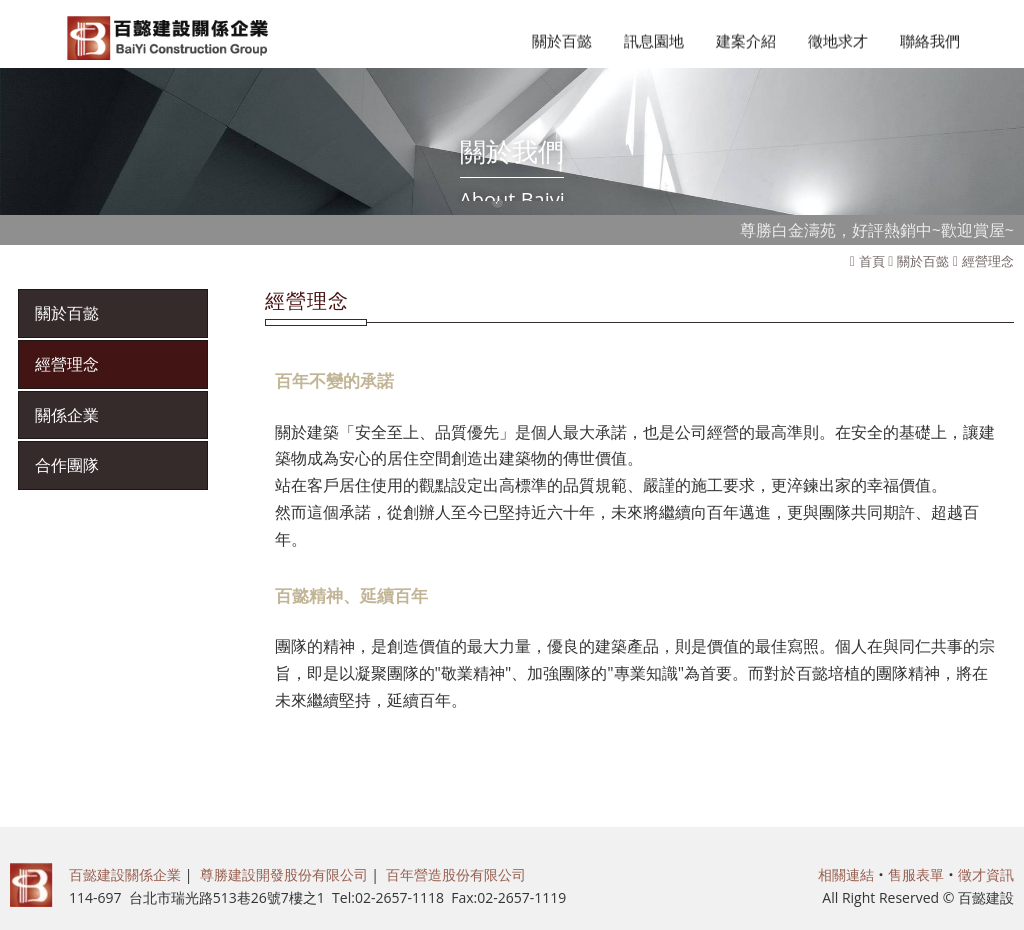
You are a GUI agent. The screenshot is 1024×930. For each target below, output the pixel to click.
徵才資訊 (986, 874)
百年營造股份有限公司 (456, 874)
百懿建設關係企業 (125, 874)
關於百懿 (923, 261)
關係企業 (67, 415)
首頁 (872, 261)
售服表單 (916, 874)
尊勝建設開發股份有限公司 (284, 874)
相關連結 (846, 874)
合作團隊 (67, 465)
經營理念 (988, 261)
